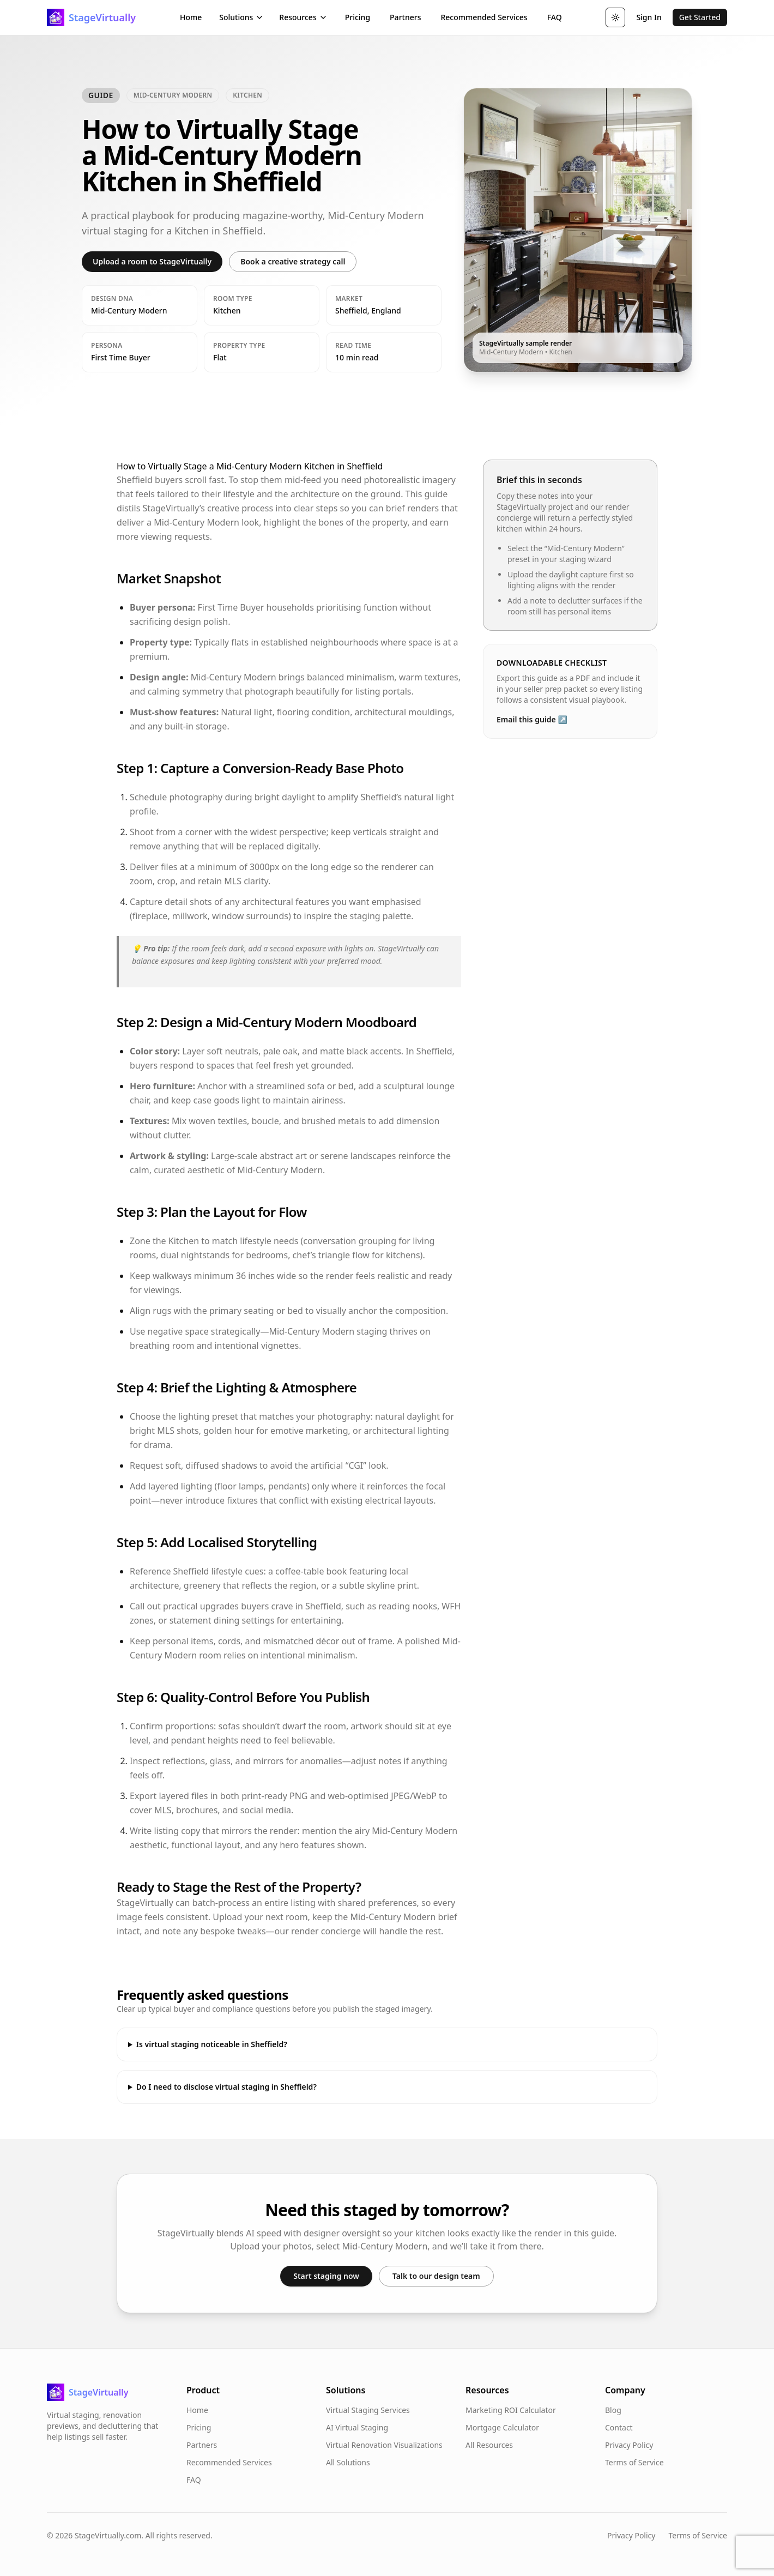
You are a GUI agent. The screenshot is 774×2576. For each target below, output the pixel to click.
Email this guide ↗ (532, 719)
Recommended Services (483, 17)
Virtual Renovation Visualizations (384, 2445)
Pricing (357, 17)
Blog (613, 2410)
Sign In (648, 17)
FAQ (554, 17)
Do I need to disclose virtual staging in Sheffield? (226, 2087)
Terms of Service (634, 2462)
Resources (303, 17)
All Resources (489, 2445)
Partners (405, 17)
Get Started (700, 17)
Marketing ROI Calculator (510, 2410)
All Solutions (348, 2462)
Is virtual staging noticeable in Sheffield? (211, 2044)
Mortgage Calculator (502, 2427)
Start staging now (326, 2276)
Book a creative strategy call (292, 261)
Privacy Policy (629, 2445)
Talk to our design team (436, 2276)
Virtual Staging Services (368, 2410)
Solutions (241, 17)
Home (191, 17)
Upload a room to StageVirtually (152, 261)
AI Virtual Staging (357, 2427)
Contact (619, 2427)
